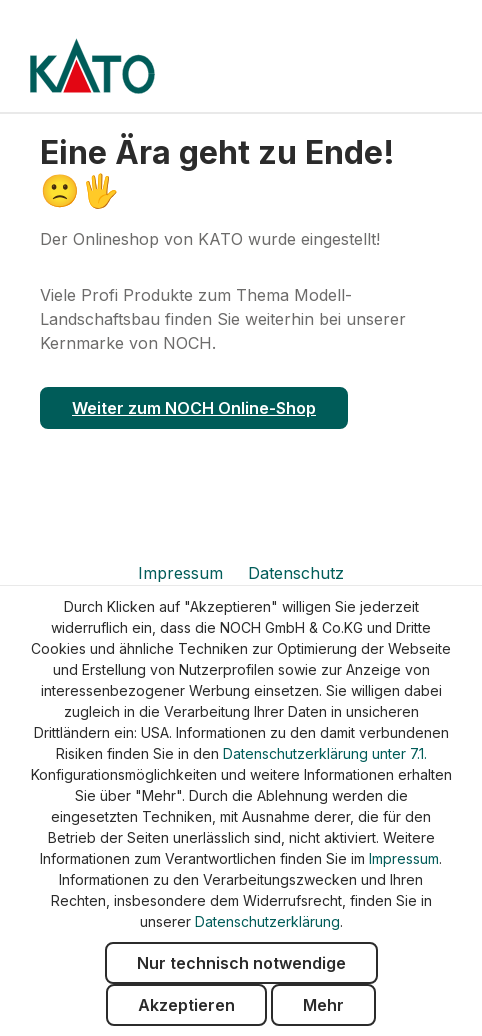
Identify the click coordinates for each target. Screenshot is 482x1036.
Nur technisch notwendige (241, 963)
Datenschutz (296, 573)
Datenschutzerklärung (267, 921)
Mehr (323, 1005)
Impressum (183, 573)
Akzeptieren (186, 1005)
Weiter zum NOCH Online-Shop (194, 408)
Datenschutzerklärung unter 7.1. (325, 753)
